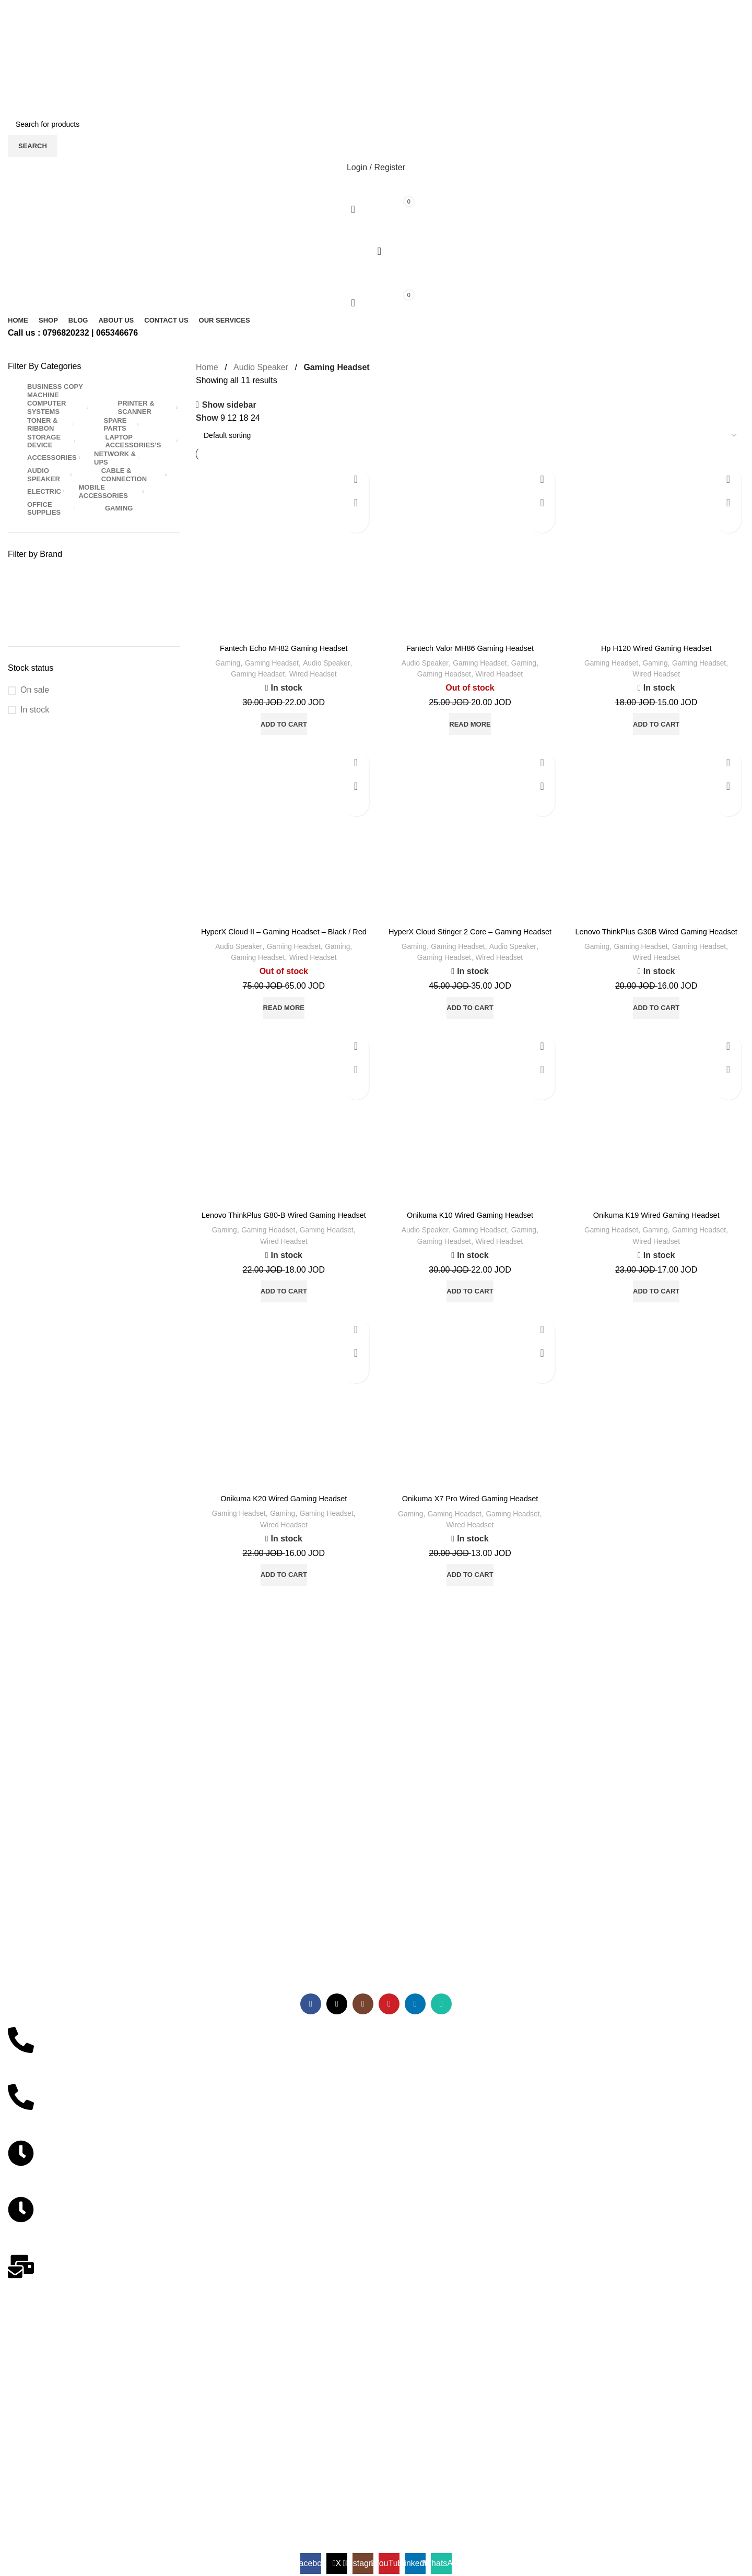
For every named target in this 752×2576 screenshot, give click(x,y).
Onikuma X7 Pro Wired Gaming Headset (470, 1521)
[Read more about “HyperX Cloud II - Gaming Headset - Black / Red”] (283, 1019)
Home (207, 367)
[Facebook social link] (353, 34)
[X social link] (362, 34)
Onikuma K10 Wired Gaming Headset (470, 1226)
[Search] (376, 124)
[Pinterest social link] (375, 61)
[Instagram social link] (371, 34)
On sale (34, 689)
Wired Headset (315, 673)
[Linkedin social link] (389, 34)
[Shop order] (470, 435)
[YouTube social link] (380, 34)
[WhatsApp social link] (398, 34)
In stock (34, 709)
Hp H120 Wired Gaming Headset (656, 648)
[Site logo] (74, 90)
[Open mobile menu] (376, 230)
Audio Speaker (260, 367)
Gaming (222, 662)
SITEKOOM (182, 2472)
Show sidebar (229, 404)
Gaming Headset (270, 662)
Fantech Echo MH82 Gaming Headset (283, 648)
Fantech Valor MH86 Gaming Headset (470, 648)
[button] (284, 724)
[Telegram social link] (394, 61)
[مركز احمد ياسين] (376, 2412)
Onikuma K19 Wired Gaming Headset (656, 1226)
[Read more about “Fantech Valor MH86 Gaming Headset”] (469, 724)
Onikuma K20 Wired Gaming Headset (284, 1521)
